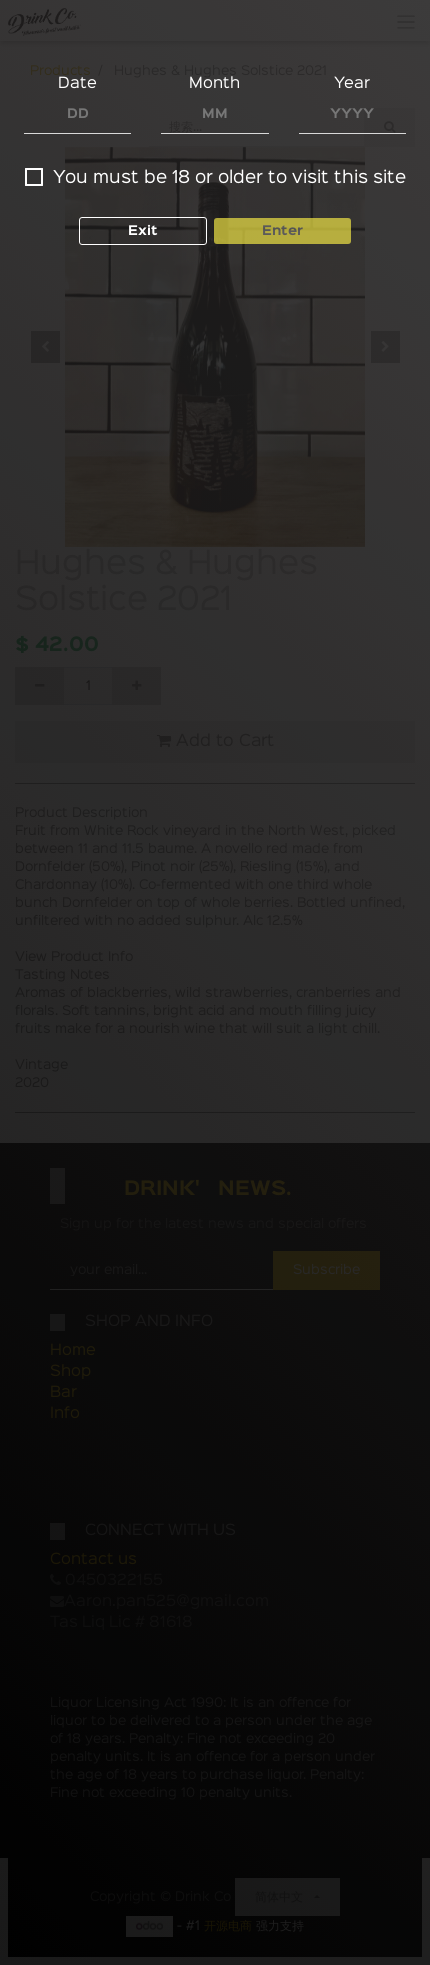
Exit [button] (143, 231)
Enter (282, 231)
